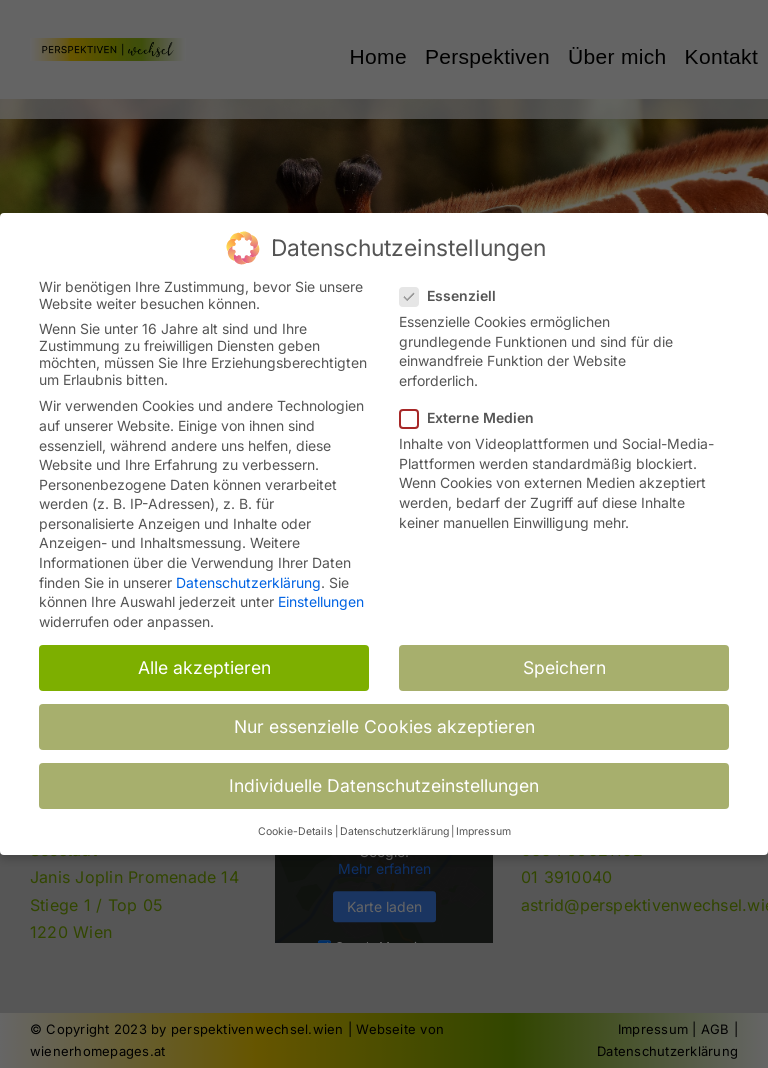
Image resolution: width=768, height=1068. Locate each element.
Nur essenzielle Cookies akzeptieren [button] (384, 721)
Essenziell (456, 290)
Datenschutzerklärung (248, 577)
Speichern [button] (564, 662)
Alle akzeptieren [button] (204, 662)
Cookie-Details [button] (295, 826)
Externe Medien (475, 412)
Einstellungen (321, 596)
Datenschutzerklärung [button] (394, 826)
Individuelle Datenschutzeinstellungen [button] (384, 780)
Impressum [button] (483, 826)
